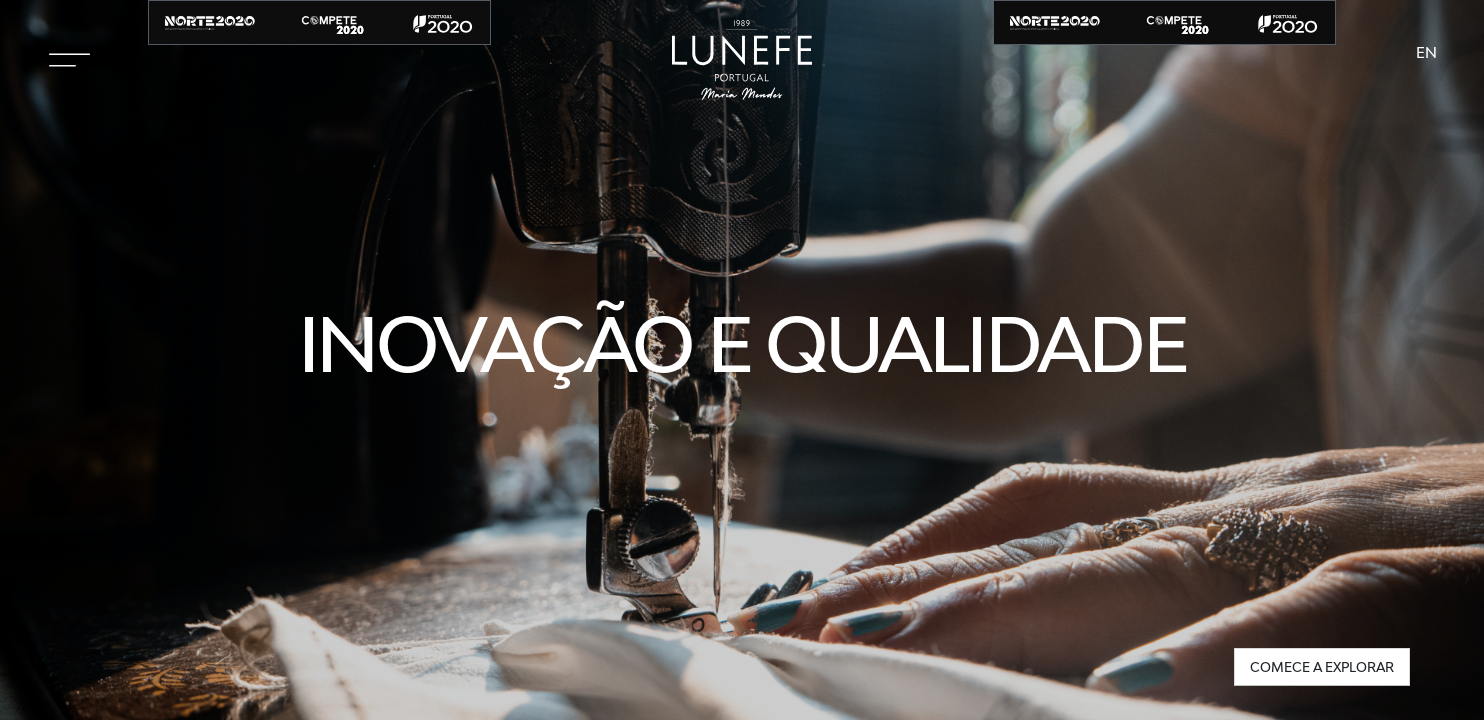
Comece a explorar (1322, 667)
